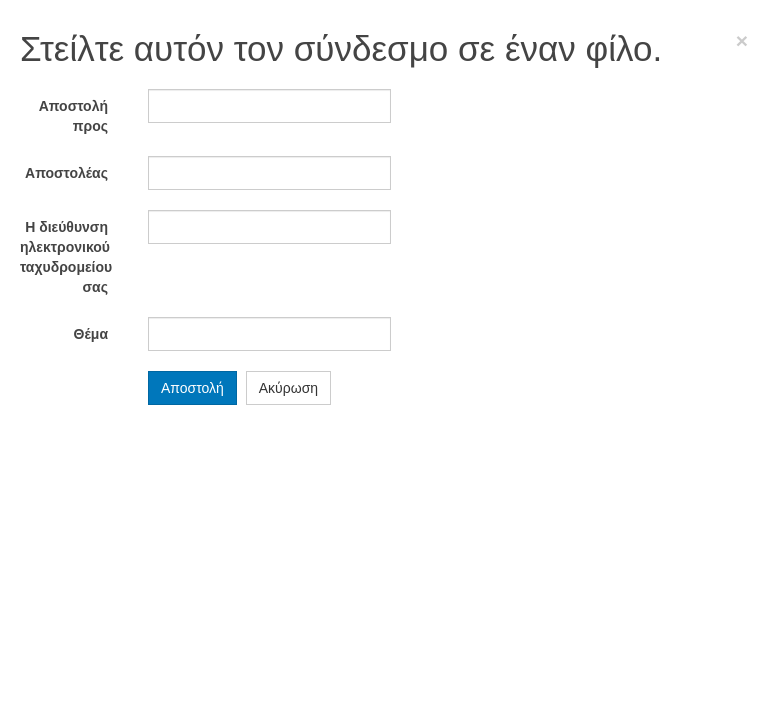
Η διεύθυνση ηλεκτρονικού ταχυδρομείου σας (66, 257)
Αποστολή (192, 388)
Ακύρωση (288, 388)
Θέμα (91, 334)
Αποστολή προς (73, 116)
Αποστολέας (66, 173)
